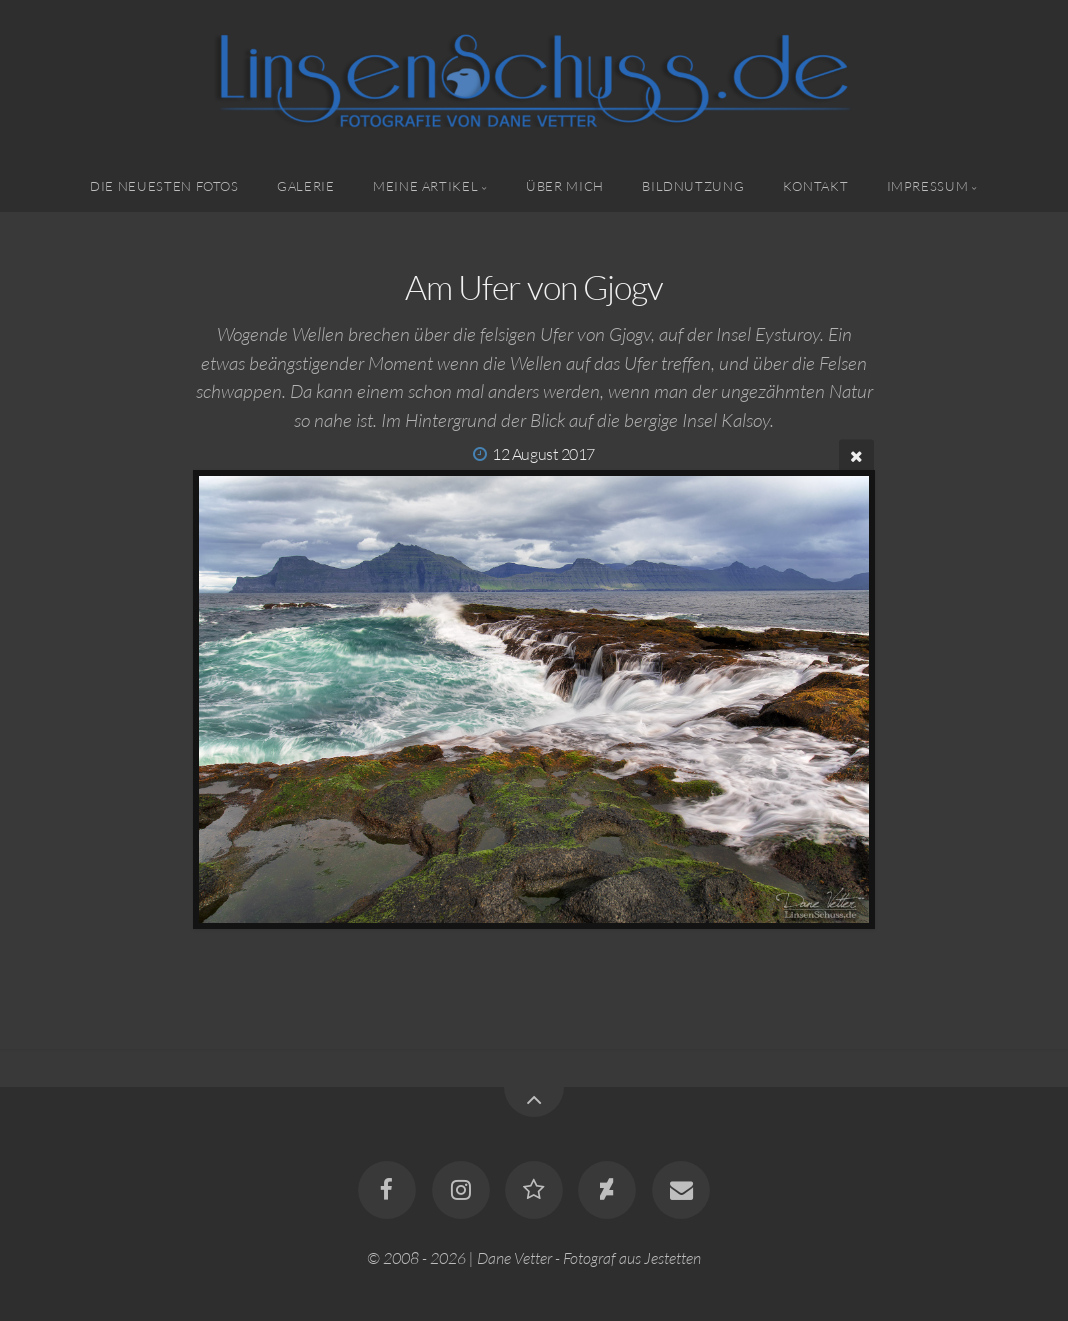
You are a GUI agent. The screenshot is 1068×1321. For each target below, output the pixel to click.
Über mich (565, 186)
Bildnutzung (693, 186)
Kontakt (815, 186)
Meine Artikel (425, 186)
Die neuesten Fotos (164, 186)
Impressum (928, 186)
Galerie (305, 186)
